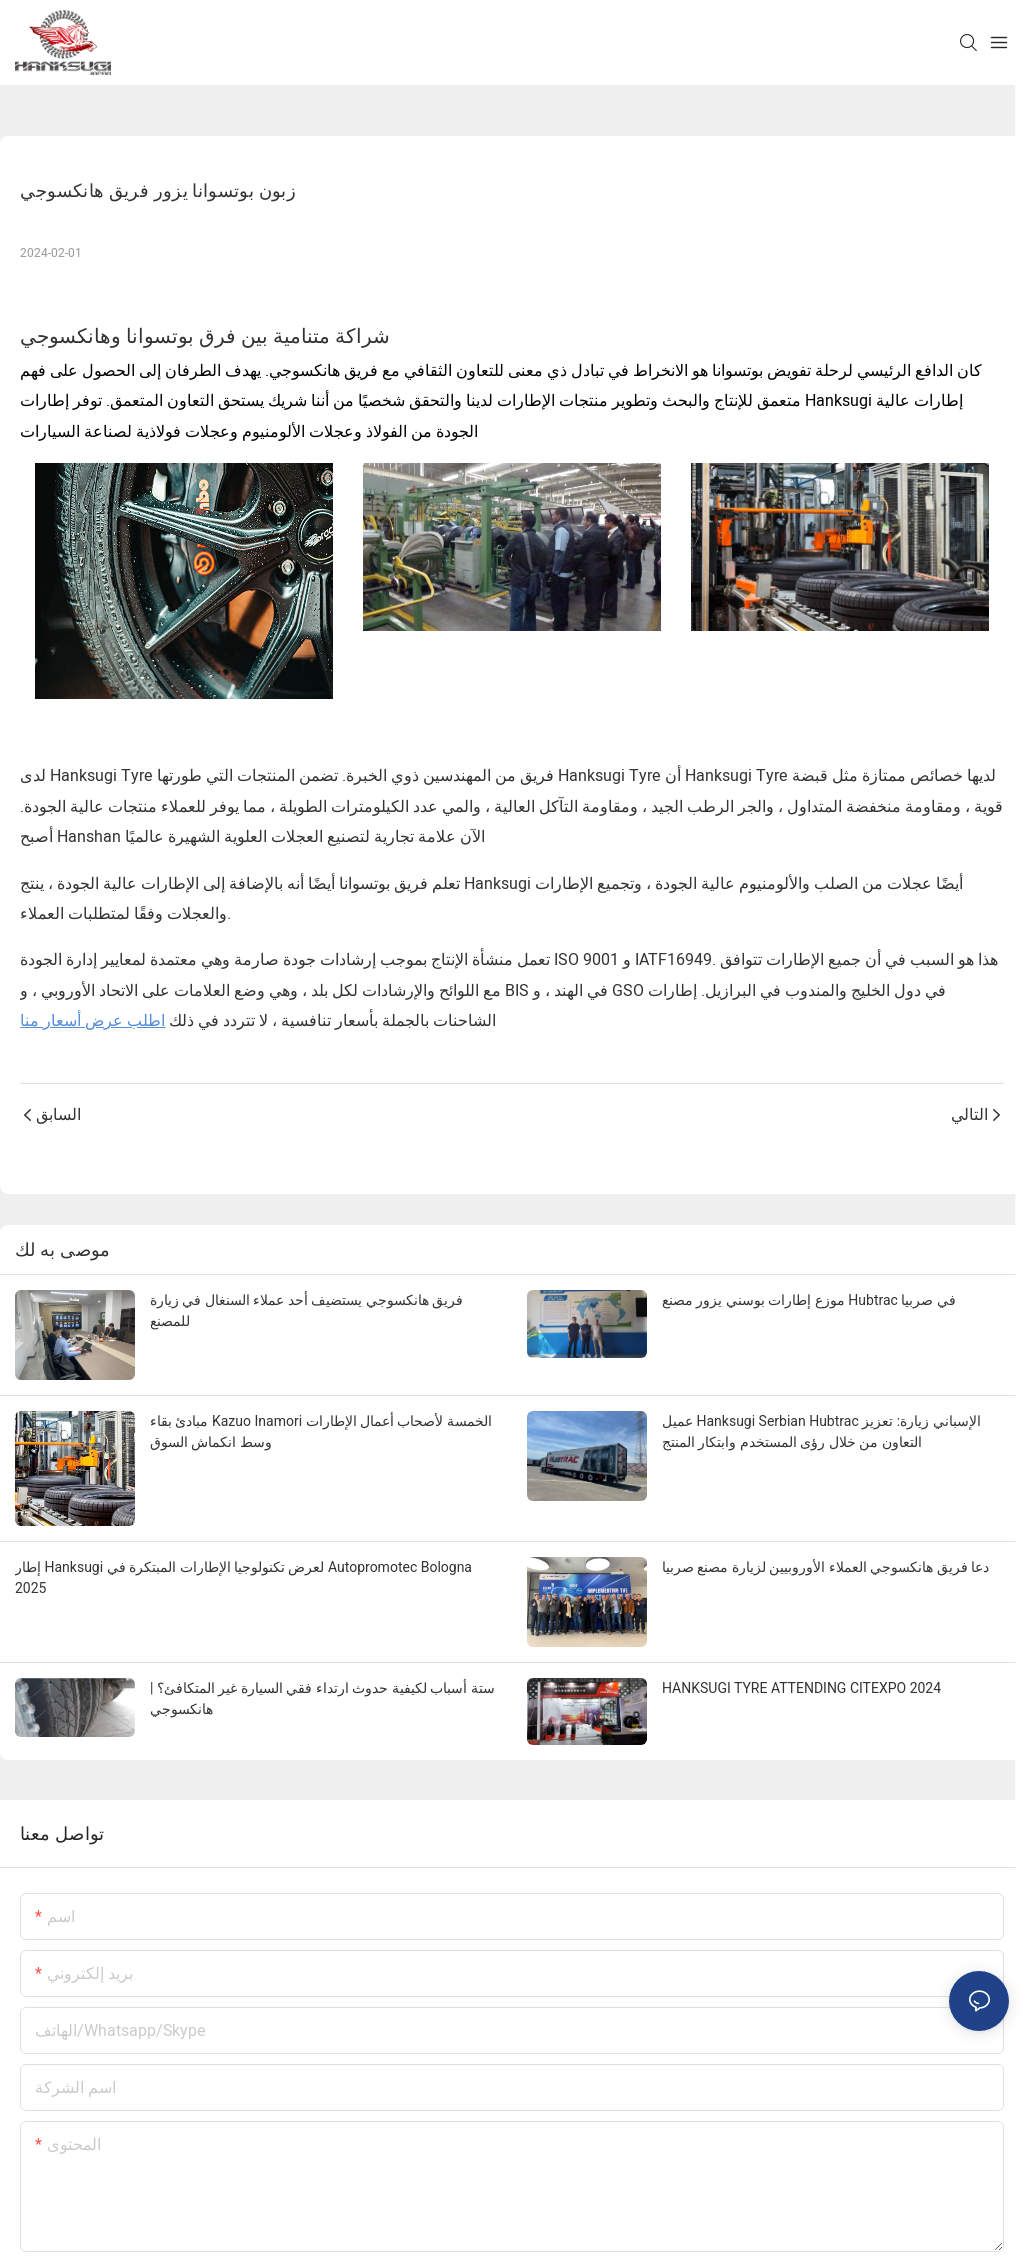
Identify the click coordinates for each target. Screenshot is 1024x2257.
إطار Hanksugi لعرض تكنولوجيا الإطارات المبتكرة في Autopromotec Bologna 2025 (243, 1577)
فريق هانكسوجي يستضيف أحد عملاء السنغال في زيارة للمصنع (306, 1310)
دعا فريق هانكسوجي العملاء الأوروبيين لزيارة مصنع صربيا (825, 1567)
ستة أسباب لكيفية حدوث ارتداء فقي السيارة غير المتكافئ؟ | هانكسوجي (322, 1698)
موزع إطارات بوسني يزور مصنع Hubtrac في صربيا (809, 1300)
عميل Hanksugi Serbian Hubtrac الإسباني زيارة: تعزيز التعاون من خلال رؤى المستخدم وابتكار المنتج (821, 1431)
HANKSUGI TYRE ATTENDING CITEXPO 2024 (801, 1688)
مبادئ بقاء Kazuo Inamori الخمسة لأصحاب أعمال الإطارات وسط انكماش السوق (321, 1431)
